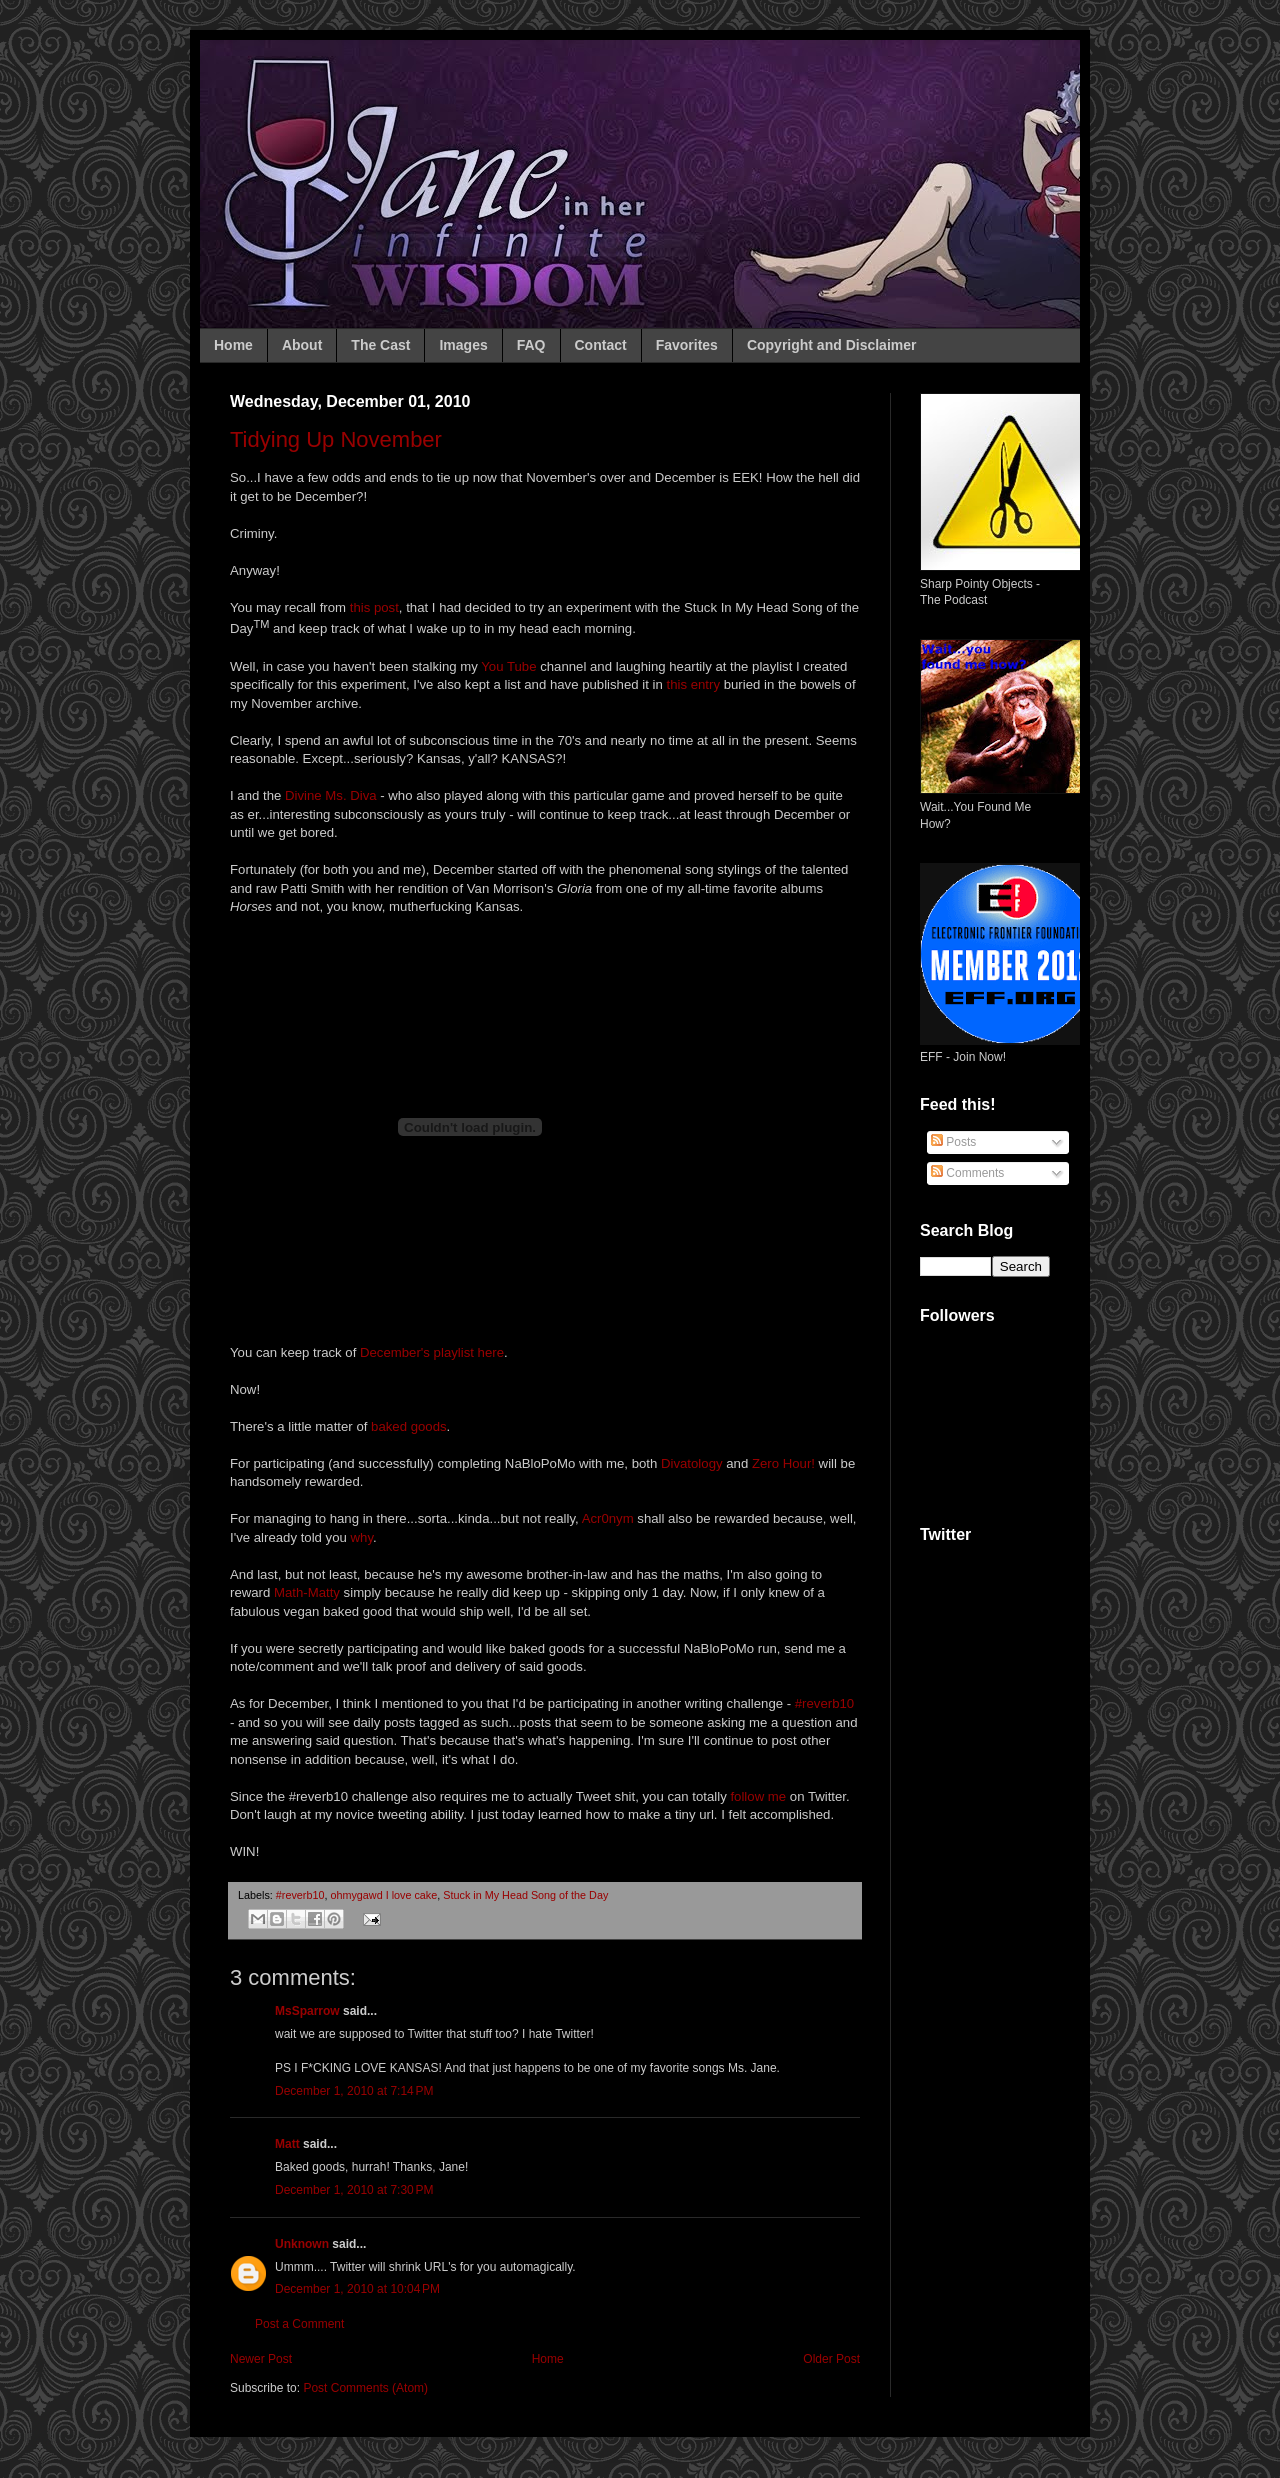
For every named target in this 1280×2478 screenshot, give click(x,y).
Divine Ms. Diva (331, 795)
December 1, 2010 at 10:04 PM (357, 2289)
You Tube (508, 666)
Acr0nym (608, 1518)
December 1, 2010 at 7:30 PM (354, 2190)
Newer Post (261, 2359)
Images (463, 345)
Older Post (831, 2359)
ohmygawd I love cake (383, 1895)
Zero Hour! (783, 1463)
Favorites (687, 345)
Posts (953, 1142)
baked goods (409, 1426)
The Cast (380, 345)
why (362, 1537)
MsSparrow (307, 2011)
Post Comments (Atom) (365, 2388)
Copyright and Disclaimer (832, 345)
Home (233, 345)
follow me (758, 1796)
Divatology (692, 1463)
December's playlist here (432, 1352)
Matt (287, 2144)
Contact (601, 345)
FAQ (531, 345)
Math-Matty (307, 1592)
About (302, 345)
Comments (967, 1173)
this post (374, 607)
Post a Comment (299, 2324)
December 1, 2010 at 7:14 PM (354, 2091)
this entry (693, 684)
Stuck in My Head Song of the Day (525, 1895)
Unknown (302, 2244)
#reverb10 (824, 1703)
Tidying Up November (336, 439)
